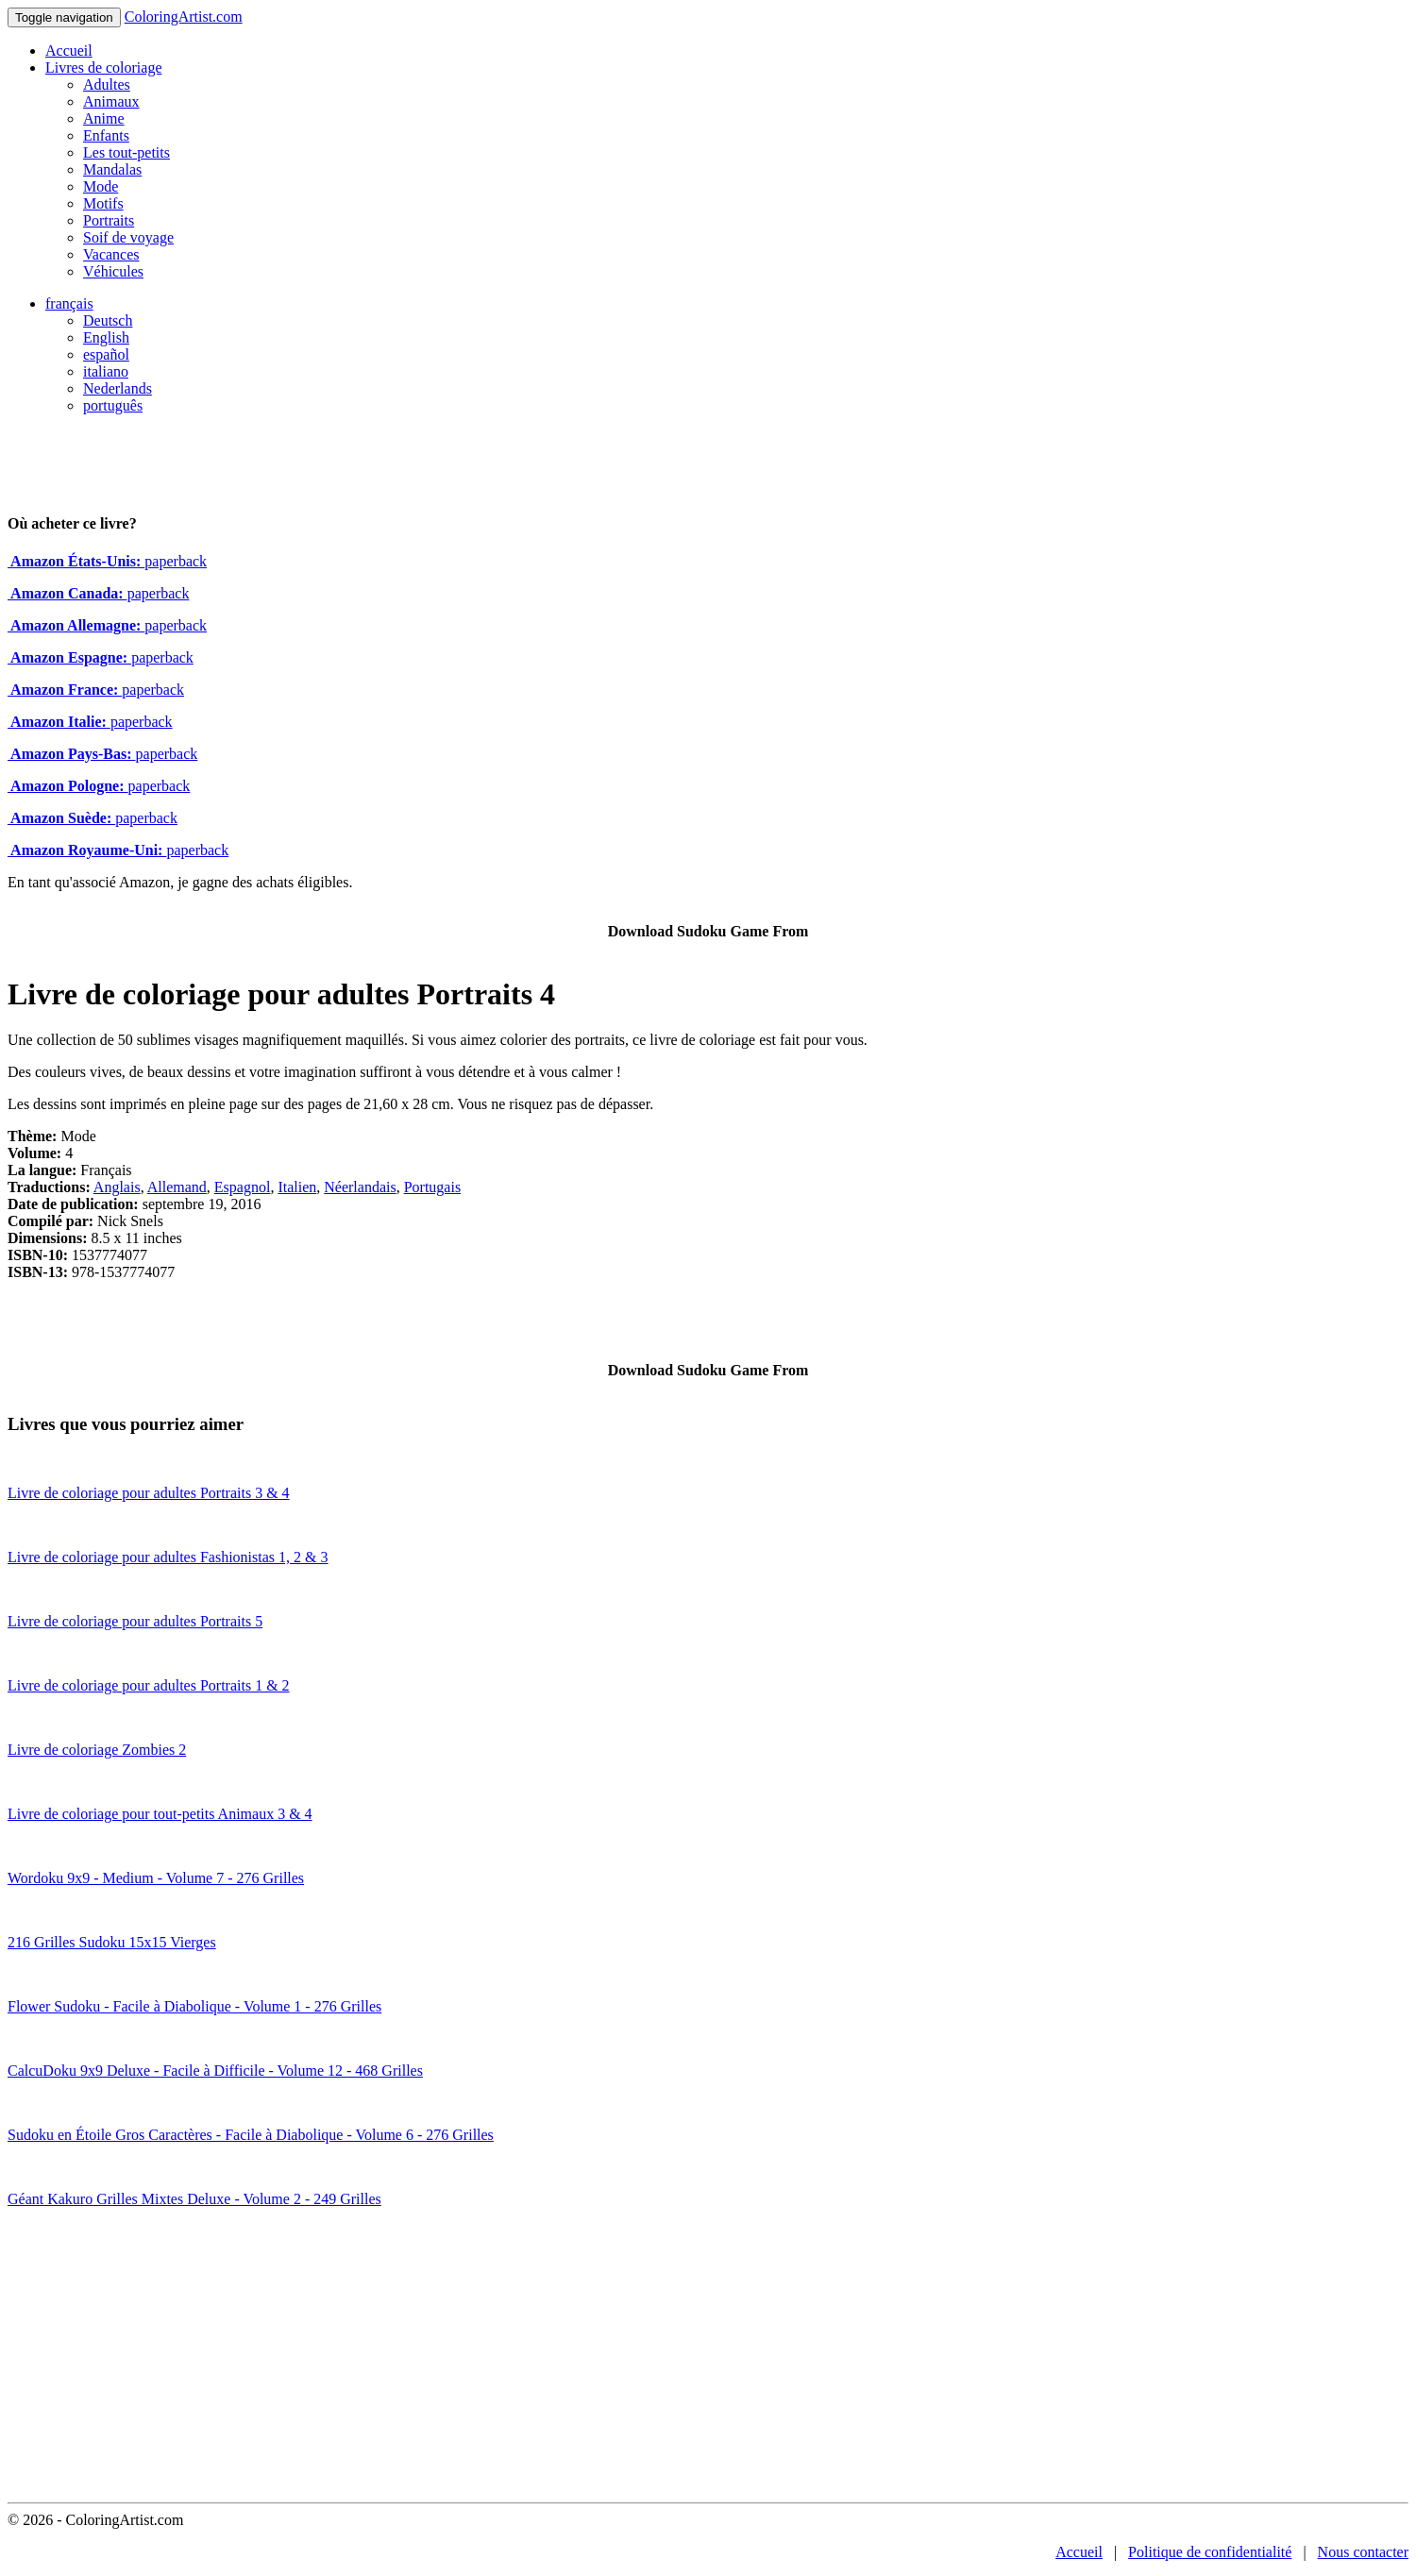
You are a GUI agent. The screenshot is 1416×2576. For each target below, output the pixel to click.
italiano (105, 371)
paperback (107, 561)
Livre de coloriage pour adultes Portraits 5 (135, 1621)
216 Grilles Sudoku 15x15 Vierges (112, 1942)
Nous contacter (1363, 2552)
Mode (100, 186)
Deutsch (107, 320)
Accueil (69, 50)
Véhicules (113, 271)
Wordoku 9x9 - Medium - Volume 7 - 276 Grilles (156, 1878)
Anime (104, 118)
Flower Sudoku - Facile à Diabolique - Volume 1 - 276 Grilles (194, 2006)
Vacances (111, 254)
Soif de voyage (128, 237)
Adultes (106, 84)
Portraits (108, 220)
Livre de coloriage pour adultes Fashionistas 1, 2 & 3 (168, 1557)
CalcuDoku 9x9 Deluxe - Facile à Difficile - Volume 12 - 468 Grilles (215, 2070)
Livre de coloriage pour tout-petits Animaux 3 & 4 (160, 1814)
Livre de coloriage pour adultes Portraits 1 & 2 (149, 1685)
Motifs (103, 203)
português (113, 405)
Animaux (111, 101)
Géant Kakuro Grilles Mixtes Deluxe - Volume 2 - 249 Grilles (194, 2199)
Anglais (117, 1187)
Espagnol (242, 1187)
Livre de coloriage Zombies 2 (97, 1750)
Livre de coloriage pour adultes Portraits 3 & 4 (149, 1493)
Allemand (177, 1187)
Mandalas (112, 169)
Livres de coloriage (103, 67)
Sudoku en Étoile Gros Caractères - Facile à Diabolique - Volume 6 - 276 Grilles (251, 2135)
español (106, 354)
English (106, 337)
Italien (297, 1187)
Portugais (432, 1187)
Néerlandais (360, 1187)
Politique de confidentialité (1209, 2552)
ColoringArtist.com (184, 16)
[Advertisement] (708, 2361)
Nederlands (117, 388)
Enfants (106, 135)
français (69, 303)
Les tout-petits (126, 152)
